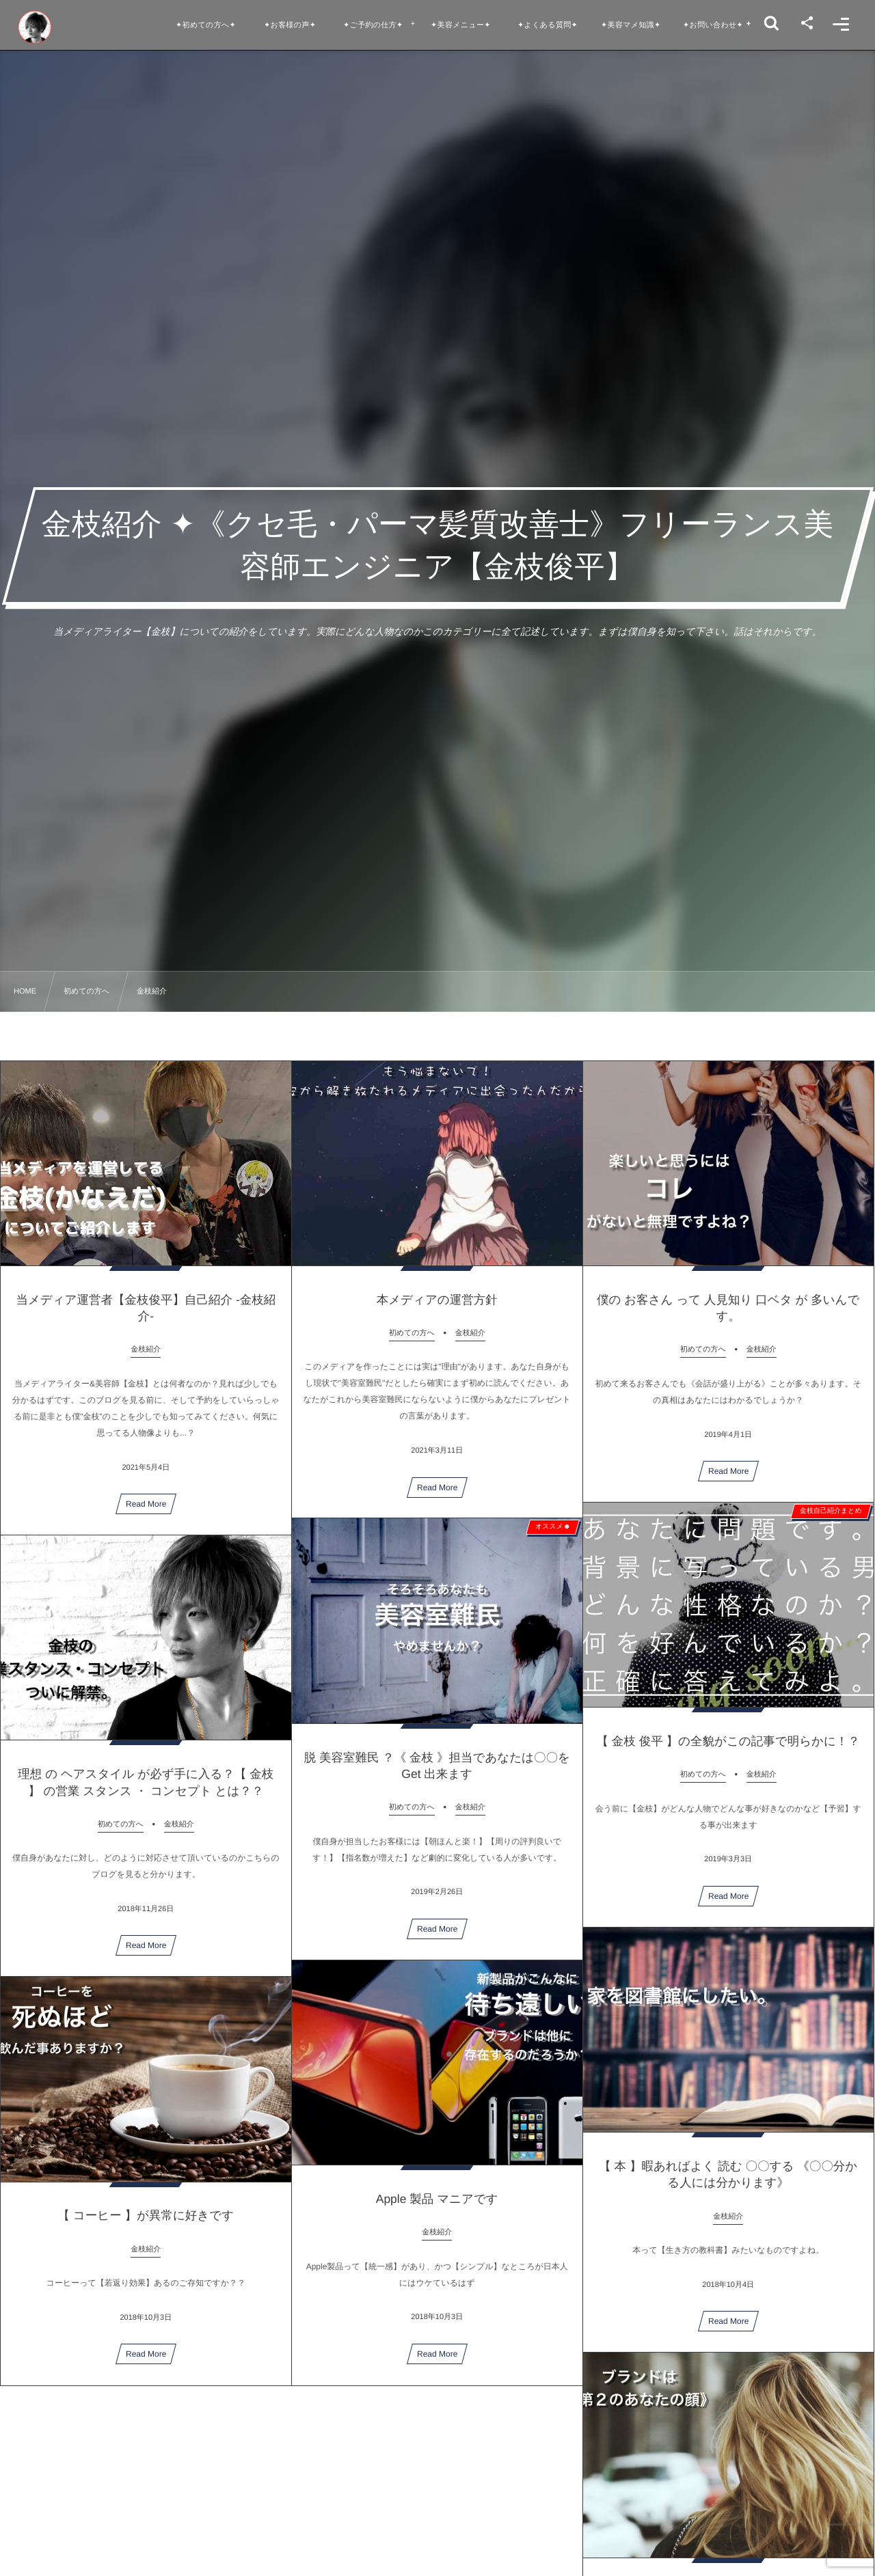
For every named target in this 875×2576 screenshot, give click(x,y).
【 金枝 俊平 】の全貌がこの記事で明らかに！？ (728, 1754)
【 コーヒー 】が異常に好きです (146, 2228)
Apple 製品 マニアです (437, 2212)
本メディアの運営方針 (437, 1312)
